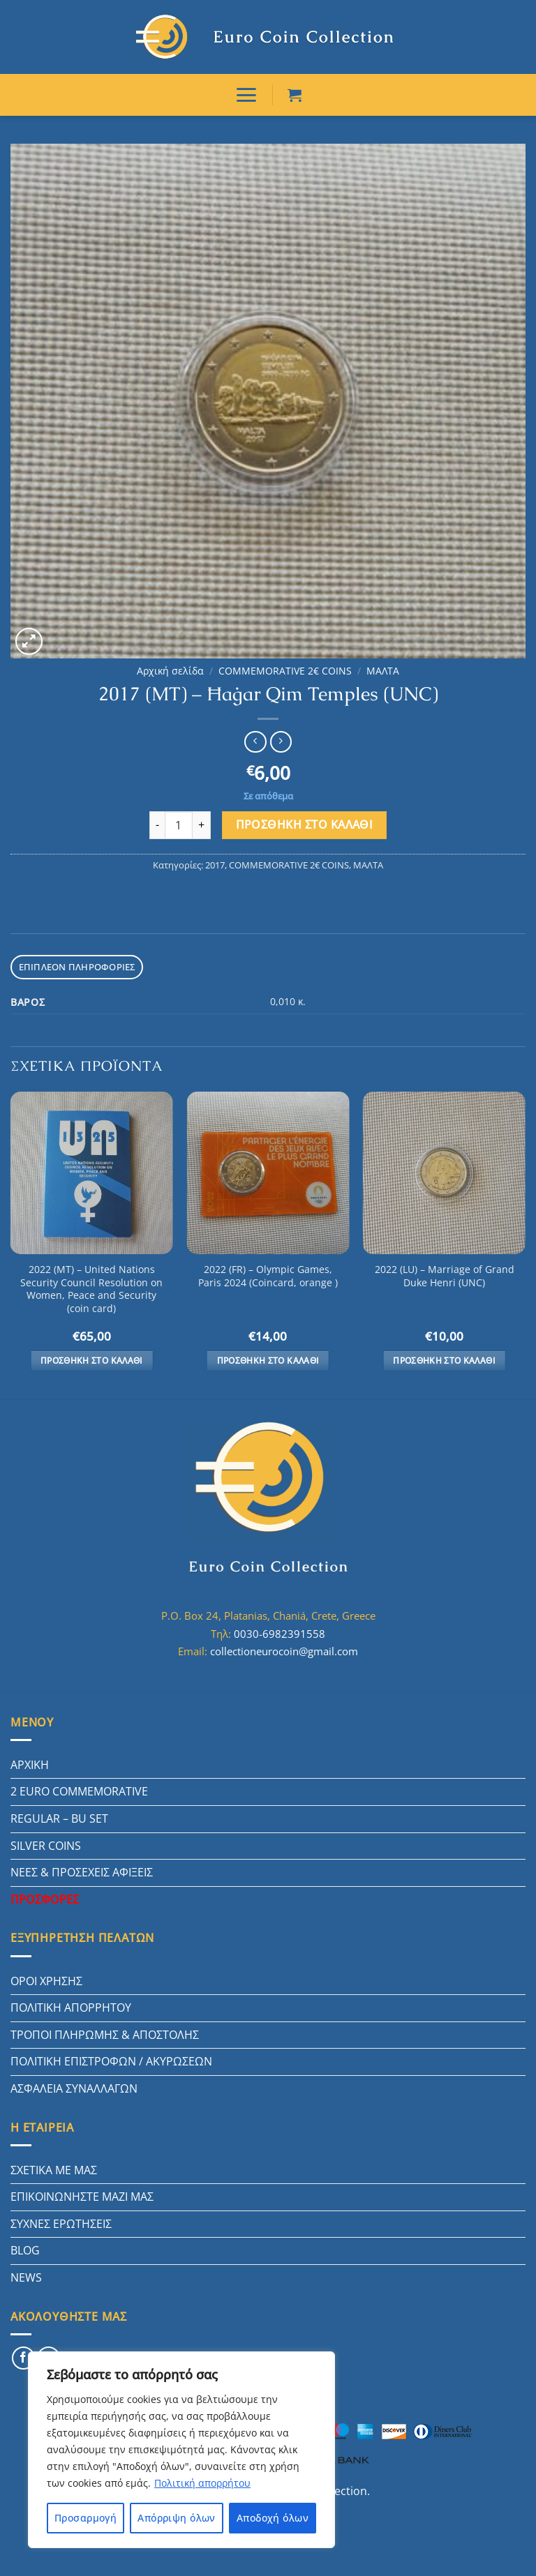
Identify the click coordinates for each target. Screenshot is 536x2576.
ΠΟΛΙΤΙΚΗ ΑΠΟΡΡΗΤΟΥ (70, 2007)
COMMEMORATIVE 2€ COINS (285, 670)
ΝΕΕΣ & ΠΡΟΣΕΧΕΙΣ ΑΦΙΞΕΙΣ (81, 1872)
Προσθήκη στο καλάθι (304, 824)
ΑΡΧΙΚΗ (29, 1764)
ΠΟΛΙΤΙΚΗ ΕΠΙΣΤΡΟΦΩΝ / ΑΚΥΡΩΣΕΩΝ (111, 2061)
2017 (215, 865)
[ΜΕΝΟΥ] (246, 95)
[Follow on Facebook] (23, 2358)
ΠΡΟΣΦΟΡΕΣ (44, 1899)
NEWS (26, 2277)
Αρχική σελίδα (170, 670)
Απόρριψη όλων (176, 2517)
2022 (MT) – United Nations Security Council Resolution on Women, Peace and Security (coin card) (91, 1289)
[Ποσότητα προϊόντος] (179, 825)
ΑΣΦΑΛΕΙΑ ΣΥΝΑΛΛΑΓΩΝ (73, 2088)
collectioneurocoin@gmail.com (284, 1651)
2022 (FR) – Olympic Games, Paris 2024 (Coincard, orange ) (268, 1276)
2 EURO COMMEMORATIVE (79, 1791)
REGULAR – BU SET (59, 1818)
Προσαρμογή (85, 2517)
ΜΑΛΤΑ (382, 670)
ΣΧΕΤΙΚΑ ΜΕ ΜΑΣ (53, 2170)
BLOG (25, 2250)
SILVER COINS (45, 1845)
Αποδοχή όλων (272, 2517)
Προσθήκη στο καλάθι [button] (91, 1360)
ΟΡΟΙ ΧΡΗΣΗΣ (46, 1981)
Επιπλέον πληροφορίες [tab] (77, 967)
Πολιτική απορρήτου (202, 2483)
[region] (181, 2449)
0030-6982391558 (279, 1634)
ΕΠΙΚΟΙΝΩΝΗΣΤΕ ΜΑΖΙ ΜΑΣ (82, 2196)
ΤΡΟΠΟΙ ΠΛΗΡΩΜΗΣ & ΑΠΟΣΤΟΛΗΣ (104, 2034)
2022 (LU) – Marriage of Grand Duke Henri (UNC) (444, 1276)
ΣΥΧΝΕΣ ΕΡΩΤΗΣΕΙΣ (61, 2223)
